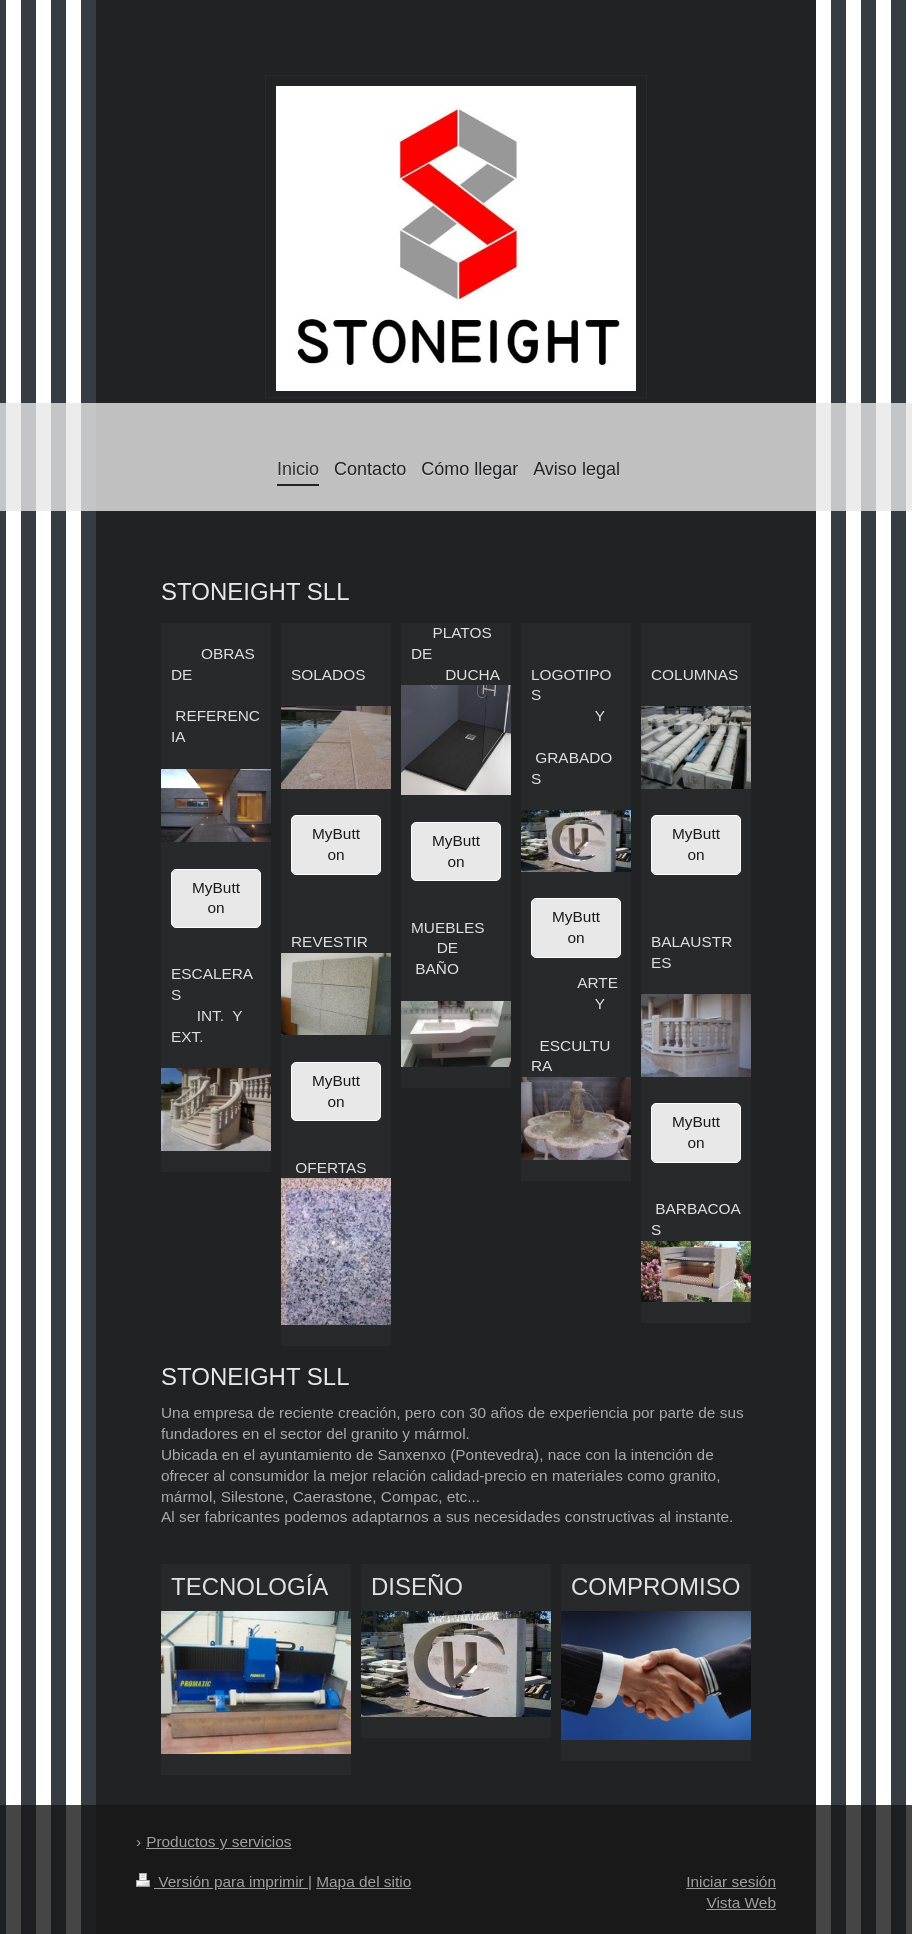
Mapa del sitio (363, 1881)
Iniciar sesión (731, 1881)
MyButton (216, 898)
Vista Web (741, 1902)
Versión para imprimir (222, 1881)
